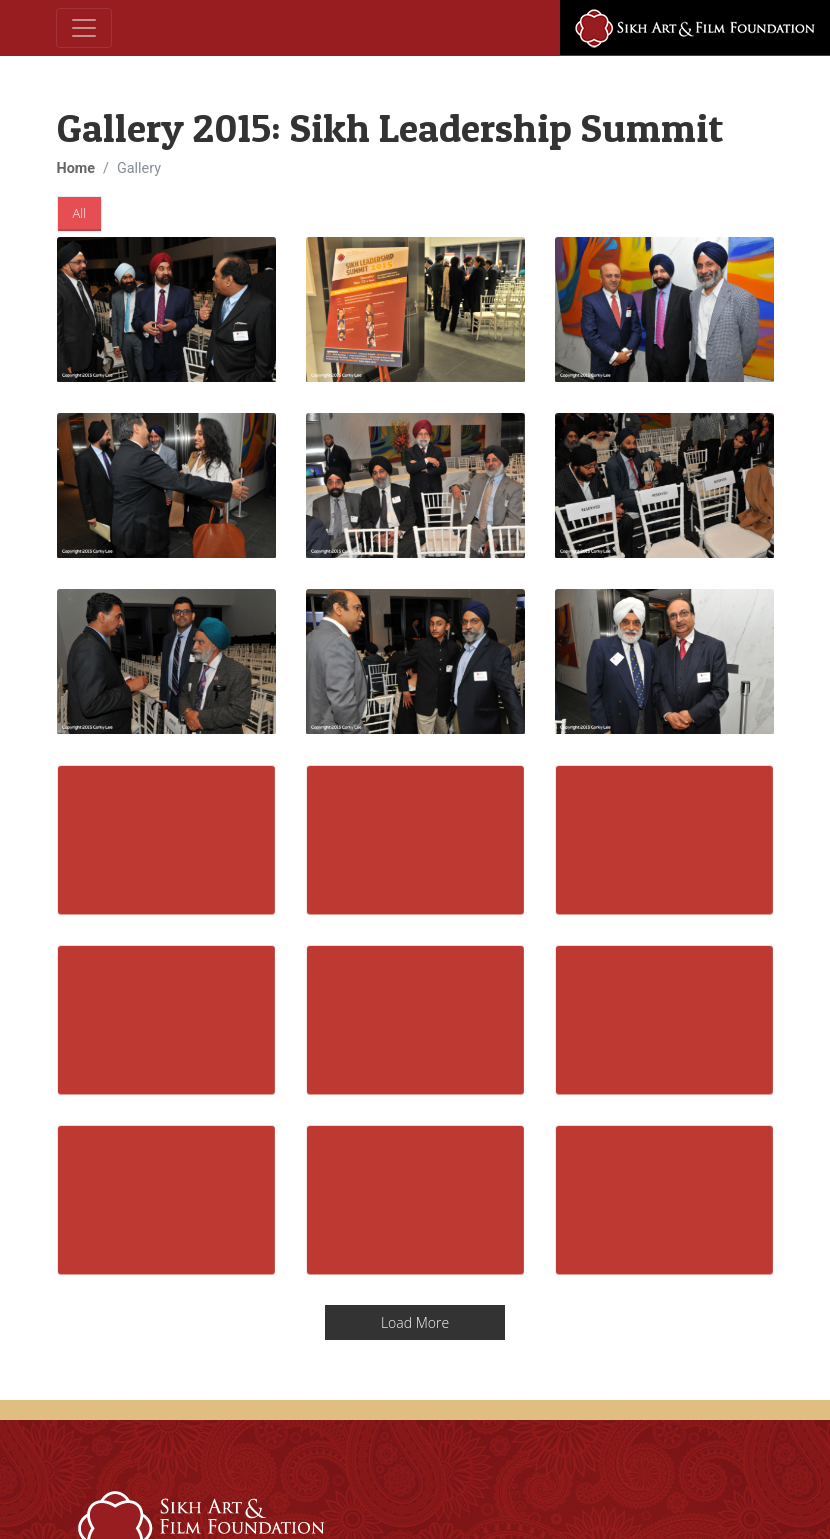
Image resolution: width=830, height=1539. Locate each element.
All (80, 213)
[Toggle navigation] (84, 28)
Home (76, 168)
